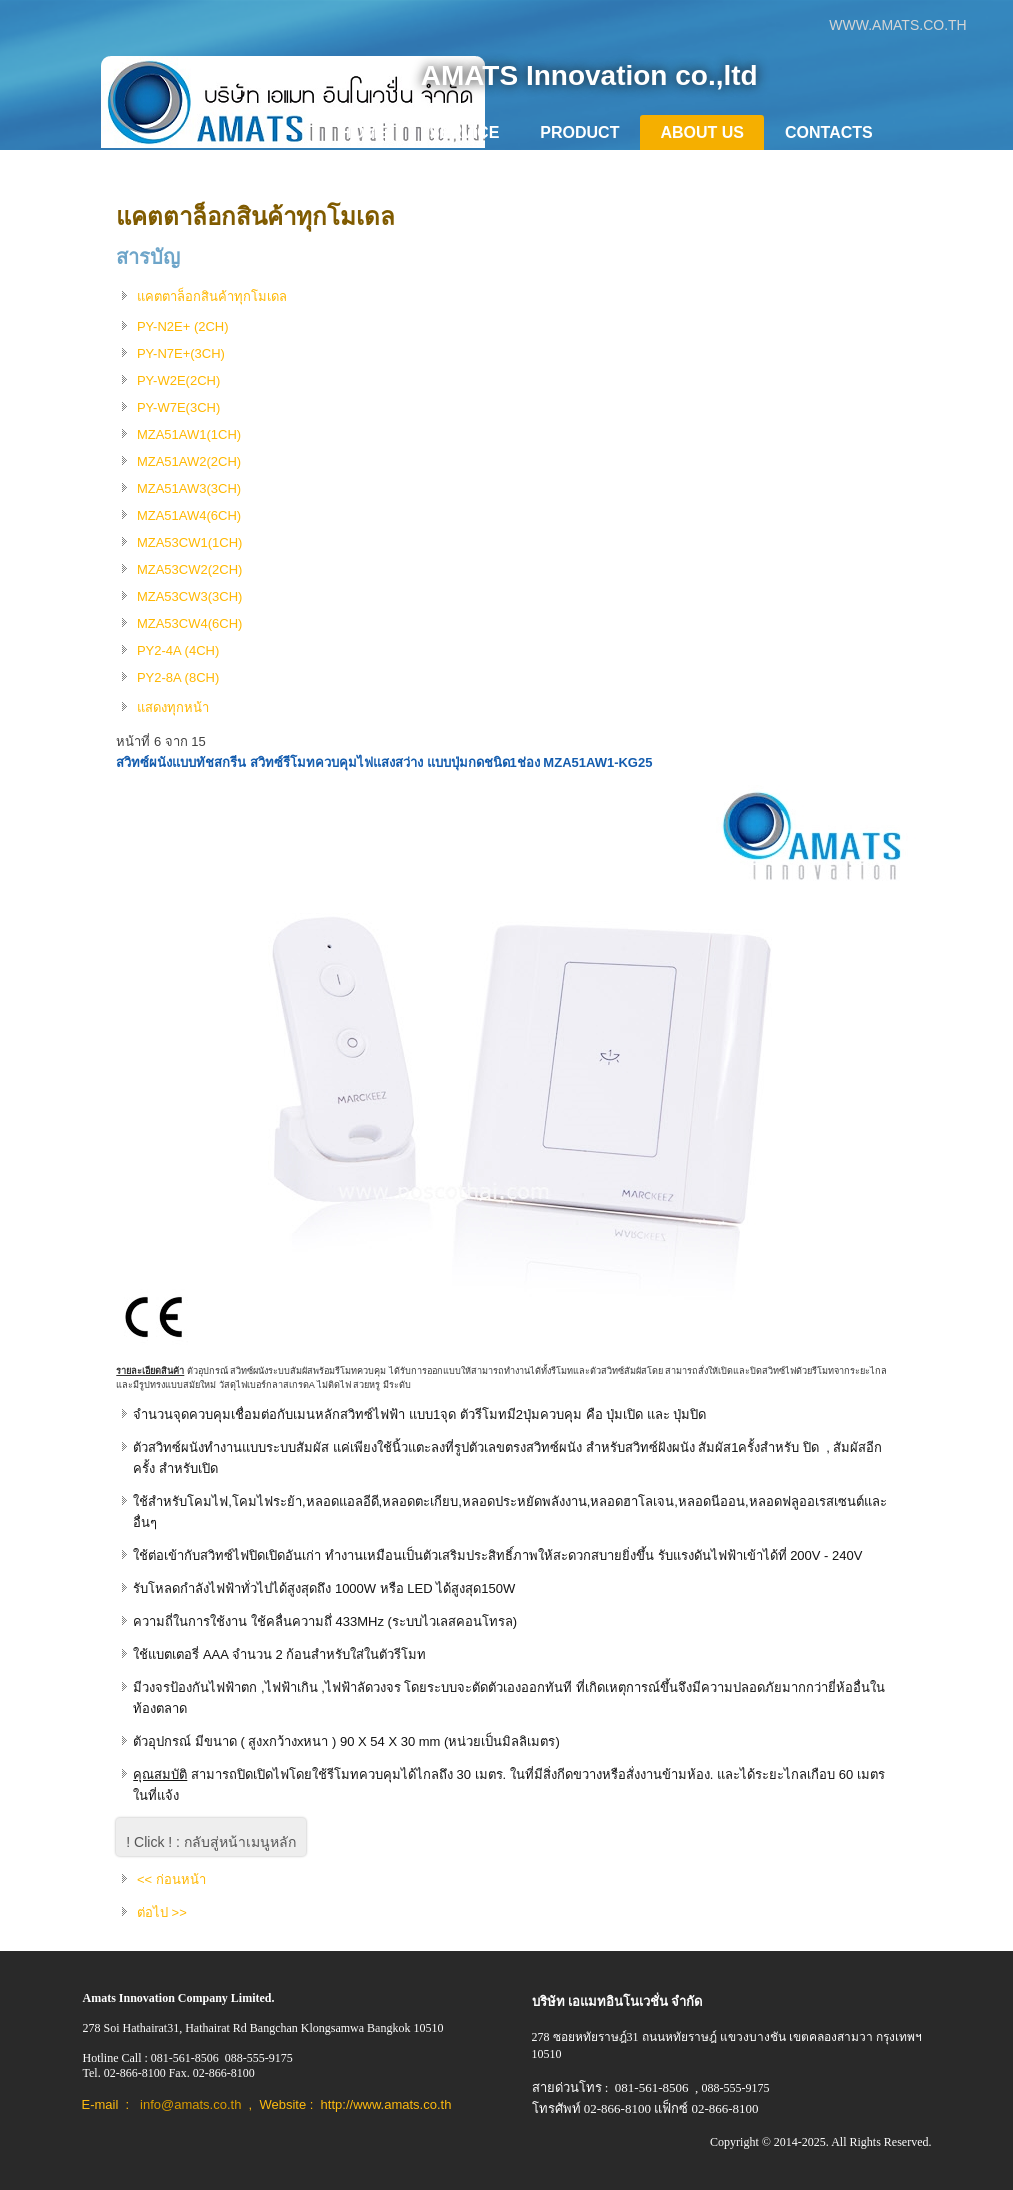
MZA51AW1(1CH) (189, 434)
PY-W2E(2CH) (178, 380)
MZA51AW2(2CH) (189, 461)
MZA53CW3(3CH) (189, 596)
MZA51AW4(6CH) (189, 515)
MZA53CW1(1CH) (189, 542)
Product (579, 132)
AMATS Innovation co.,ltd (589, 75)
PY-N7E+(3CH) (181, 353)
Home (364, 132)
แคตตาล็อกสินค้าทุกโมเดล (255, 216)
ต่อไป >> (162, 1912)
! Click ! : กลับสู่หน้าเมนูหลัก (211, 1842)
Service (464, 132)
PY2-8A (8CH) (178, 677)
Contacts (829, 132)
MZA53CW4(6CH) (189, 623)
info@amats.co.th (190, 2104)
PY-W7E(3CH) (178, 407)
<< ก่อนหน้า (171, 1879)
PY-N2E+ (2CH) (183, 326)
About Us (702, 132)
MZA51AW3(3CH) (189, 488)
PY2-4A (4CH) (178, 650)
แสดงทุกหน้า (173, 707)
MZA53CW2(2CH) (189, 569)
